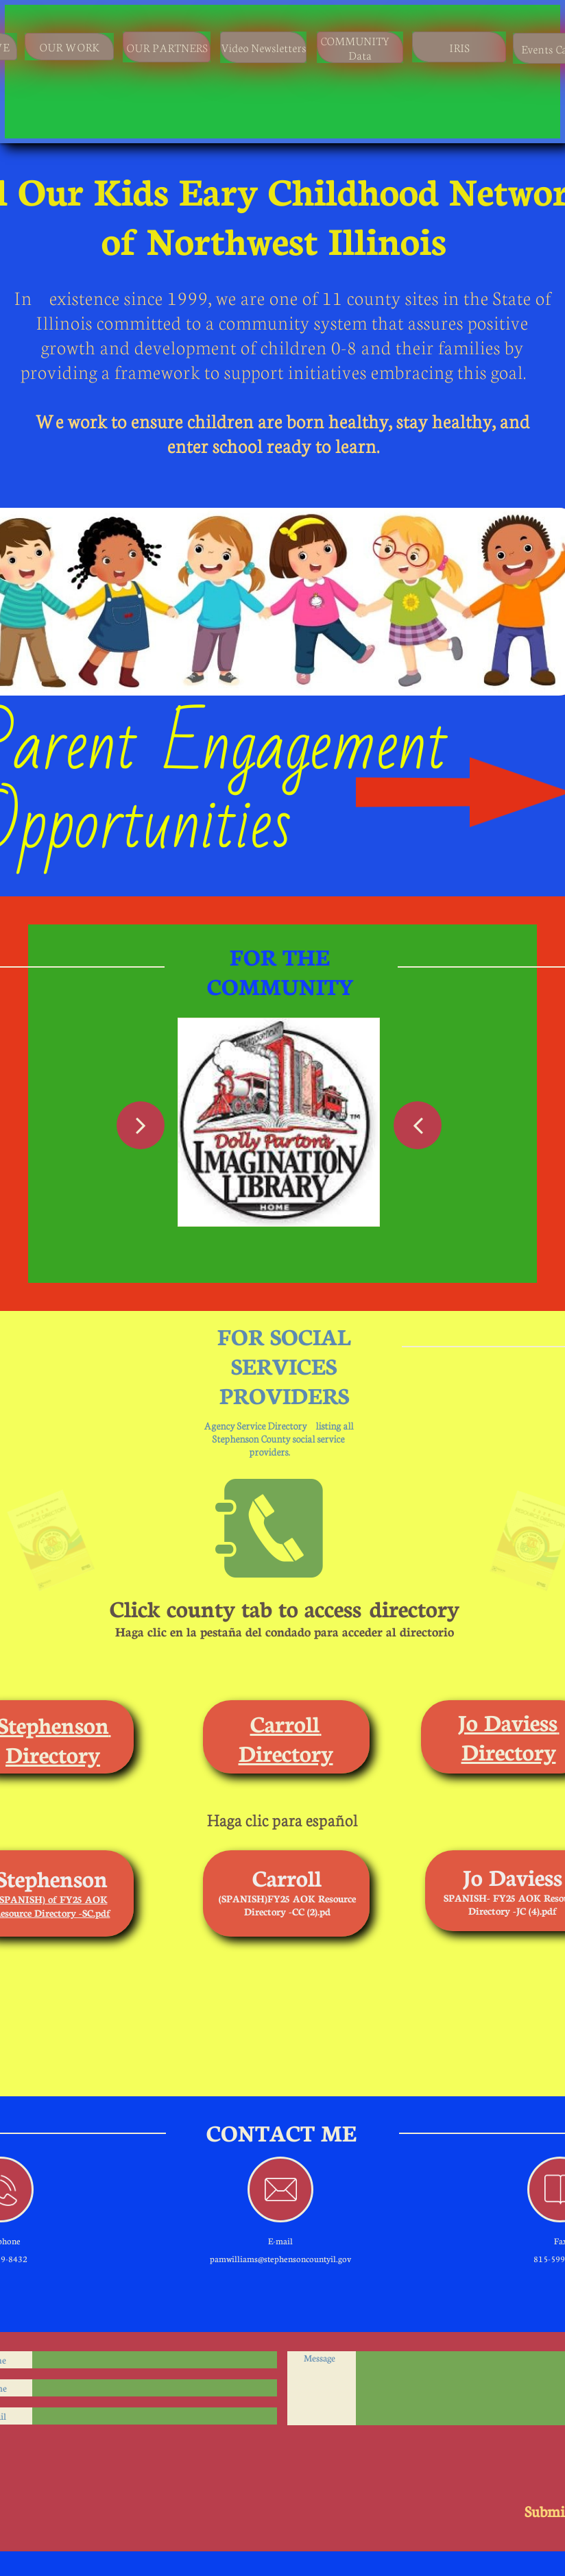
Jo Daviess (507, 1721)
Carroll (285, 1723)
